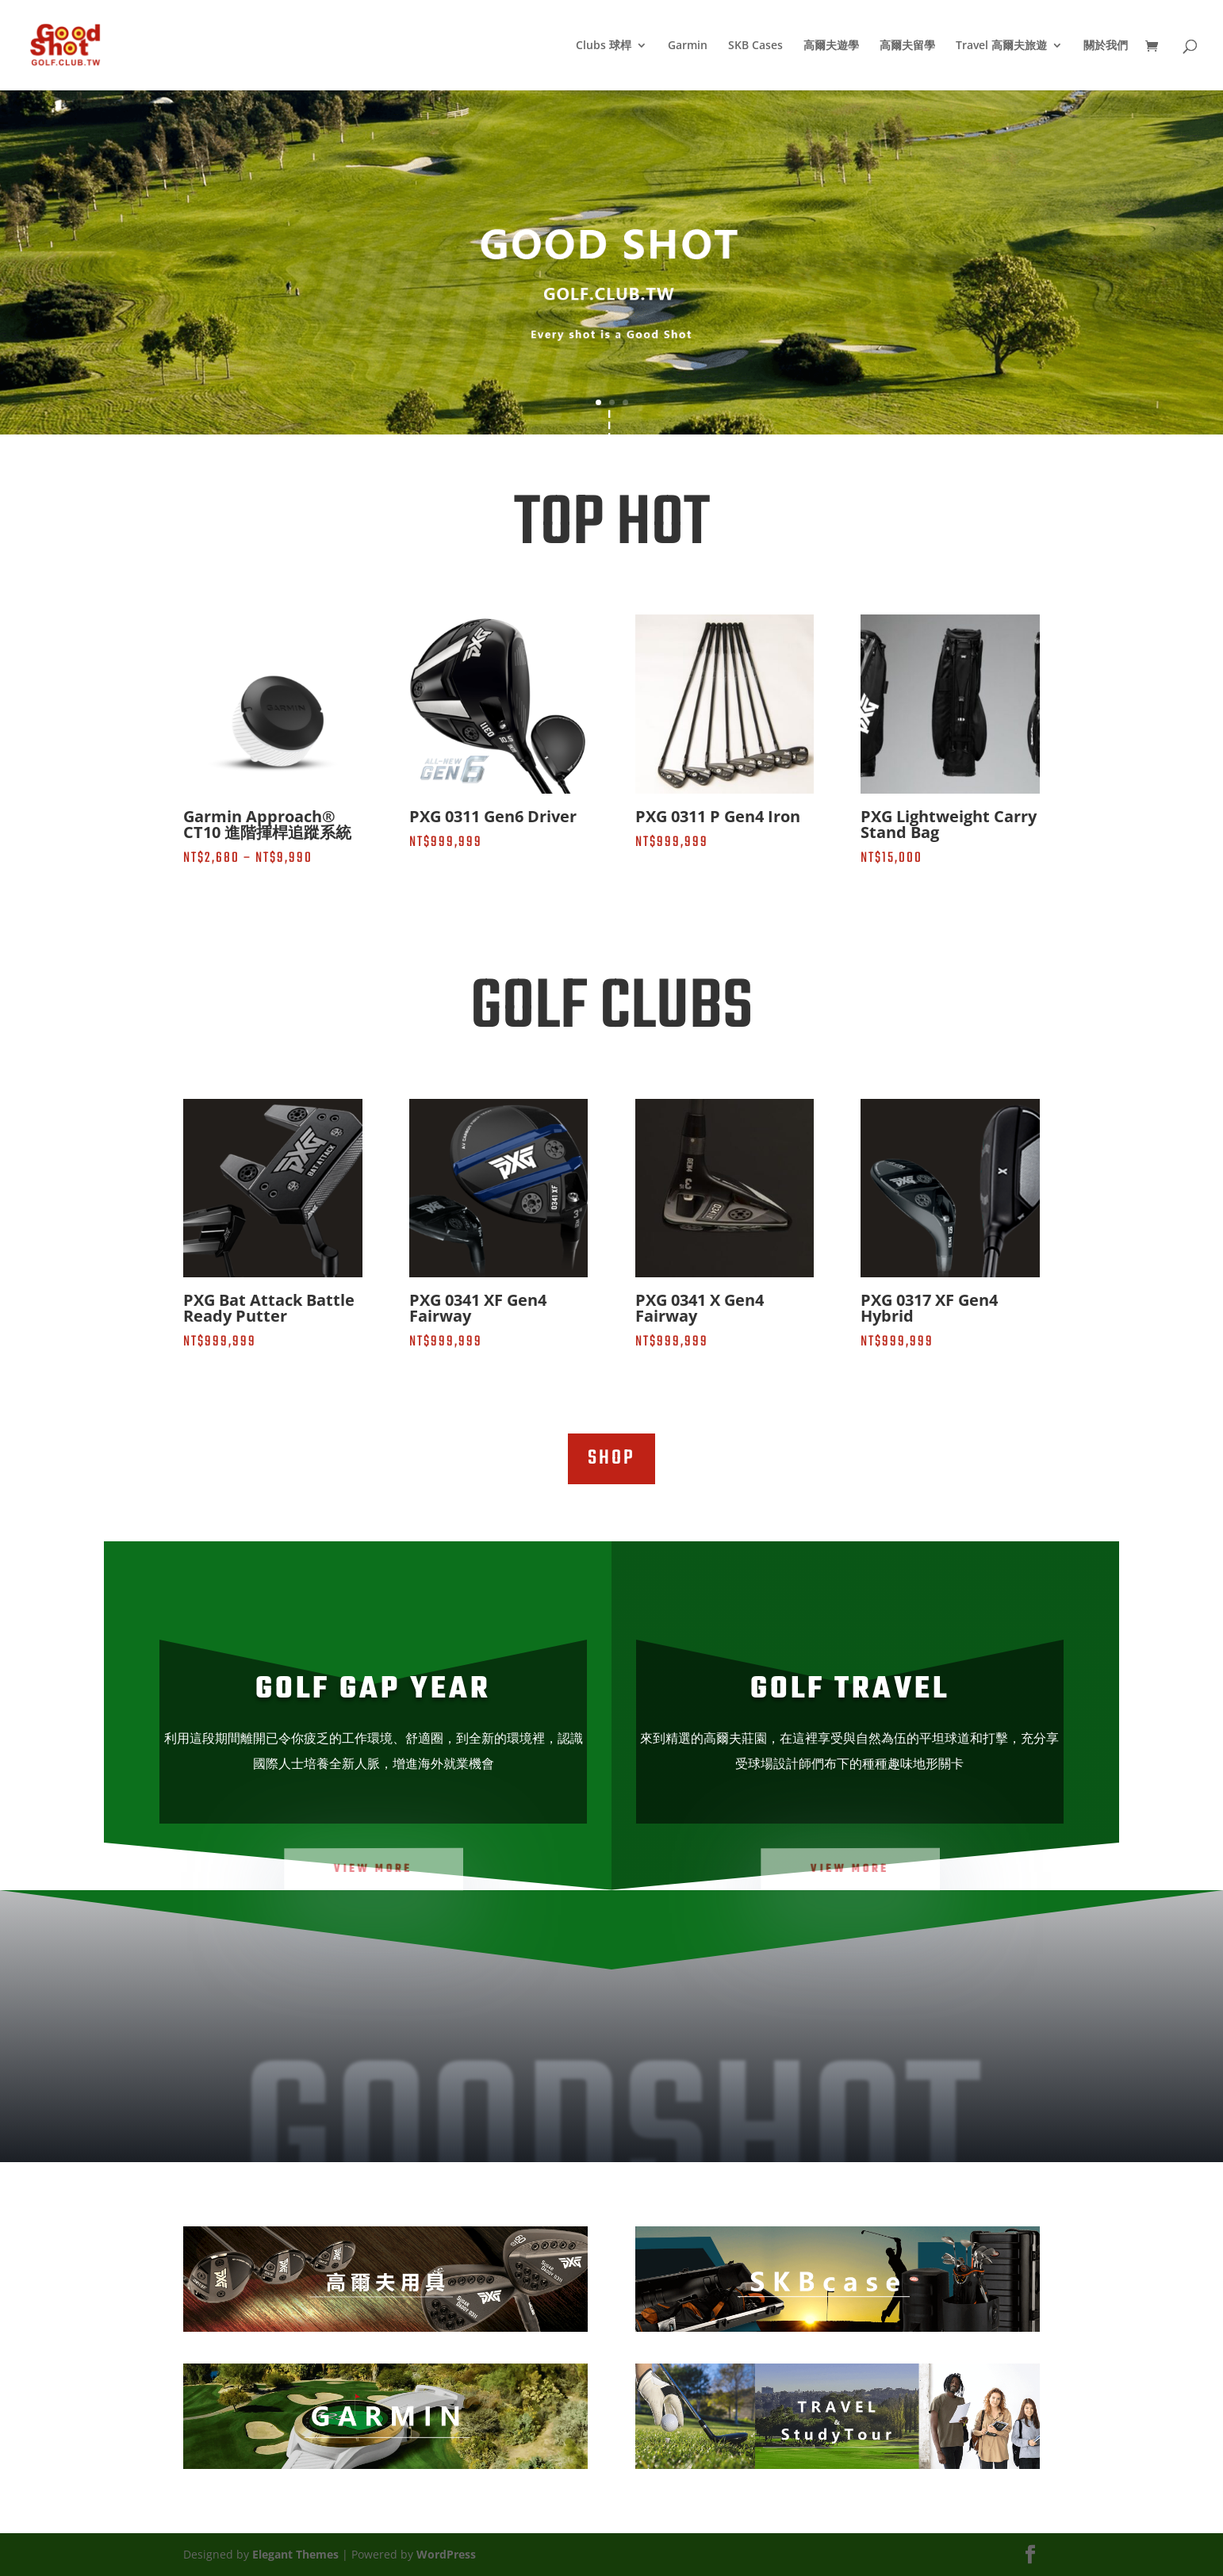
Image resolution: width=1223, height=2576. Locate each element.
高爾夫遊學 (831, 46)
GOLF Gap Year (373, 1689)
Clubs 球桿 (603, 46)
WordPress (446, 2554)
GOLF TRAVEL (849, 1689)
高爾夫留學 (907, 46)
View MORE (374, 1868)
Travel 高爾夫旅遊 (1001, 46)
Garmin (687, 46)
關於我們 (1105, 46)
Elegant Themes (295, 2554)
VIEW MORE (850, 1868)
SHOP (611, 1458)
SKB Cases (755, 46)
